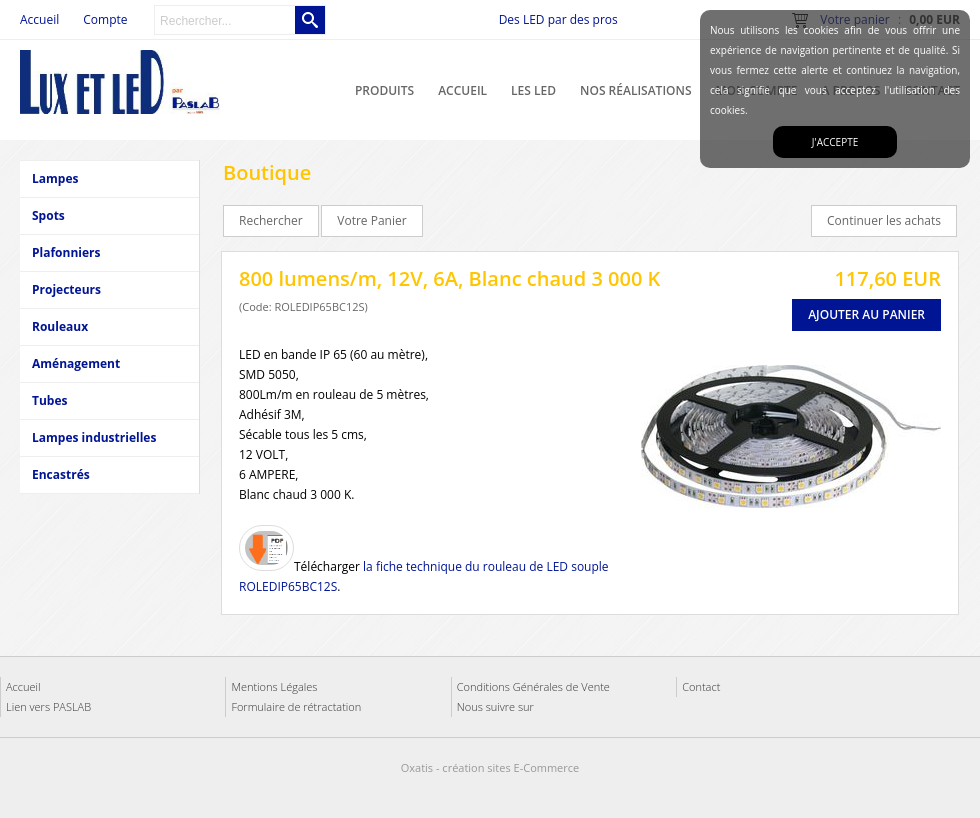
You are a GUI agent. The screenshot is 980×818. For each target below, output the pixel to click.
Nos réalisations (635, 90)
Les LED (533, 90)
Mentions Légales (274, 686)
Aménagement (76, 363)
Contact (701, 686)
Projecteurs (66, 289)
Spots (48, 215)
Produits (384, 90)
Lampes (55, 178)
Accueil (462, 90)
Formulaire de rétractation (296, 706)
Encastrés (61, 474)
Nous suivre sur (495, 706)
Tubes (49, 400)
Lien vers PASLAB (48, 706)
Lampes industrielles (94, 437)
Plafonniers (66, 252)
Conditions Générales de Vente (533, 686)
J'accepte (835, 142)
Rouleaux (60, 326)
